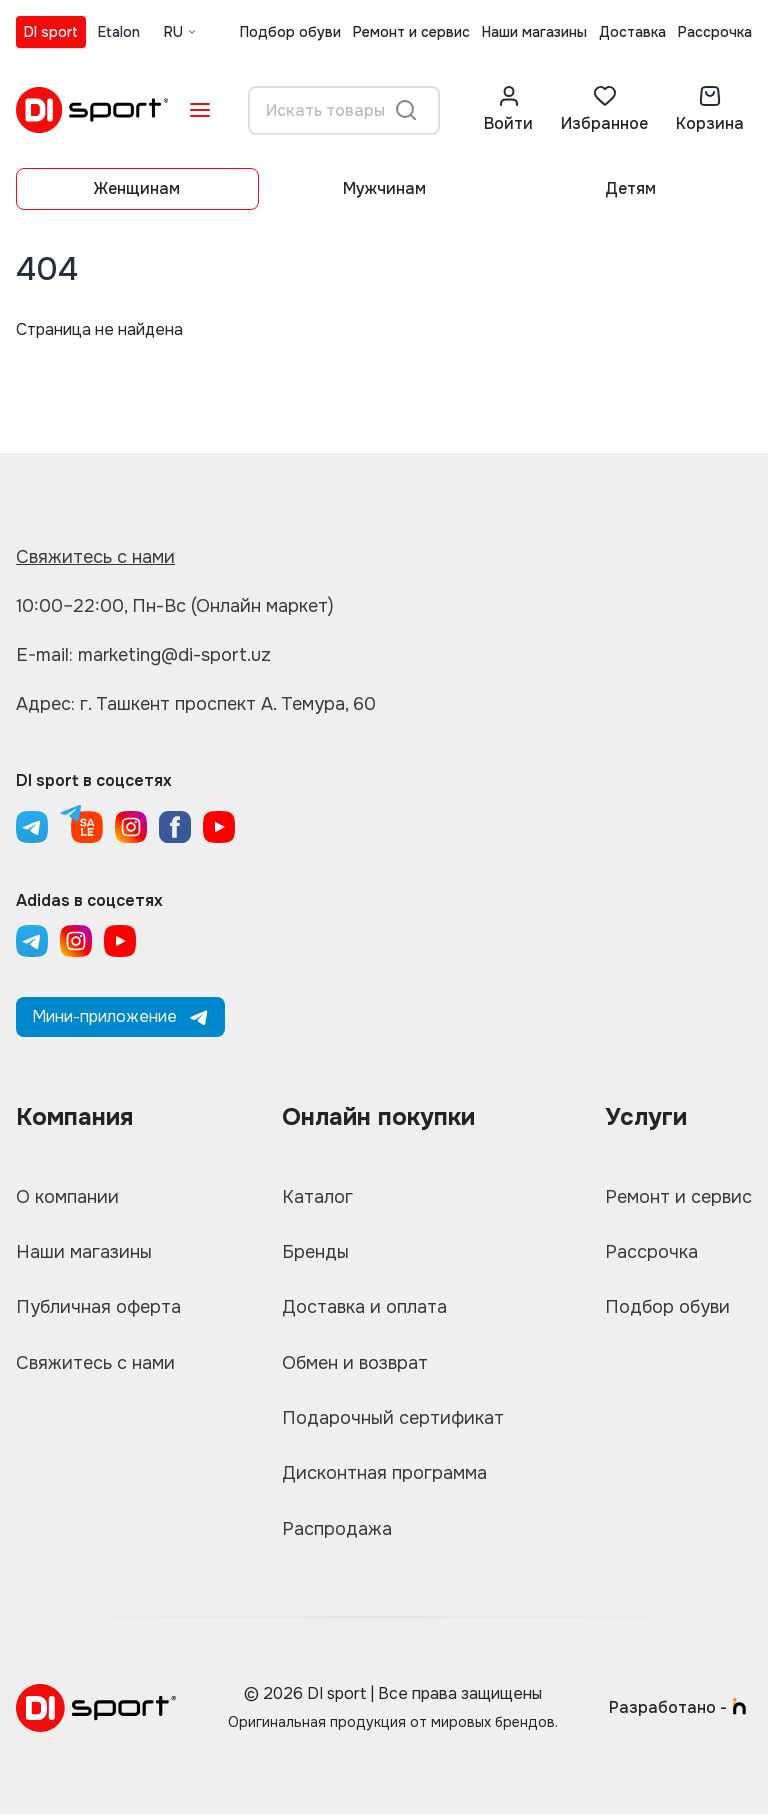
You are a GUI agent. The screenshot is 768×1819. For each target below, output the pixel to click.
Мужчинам (384, 188)
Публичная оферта (98, 1309)
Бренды (315, 1253)
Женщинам (137, 188)
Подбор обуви (290, 32)
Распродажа (337, 1533)
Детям (630, 188)
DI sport (51, 32)
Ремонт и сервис (411, 32)
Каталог (317, 1197)
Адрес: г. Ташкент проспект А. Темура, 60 (196, 704)
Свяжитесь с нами (95, 557)
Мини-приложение (120, 1016)
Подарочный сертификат (393, 1421)
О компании (67, 1197)
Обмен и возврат (355, 1365)
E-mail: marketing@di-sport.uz (145, 655)
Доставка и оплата (364, 1309)
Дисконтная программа (384, 1477)
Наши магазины (534, 32)
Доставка (632, 32)
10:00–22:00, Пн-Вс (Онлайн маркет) (175, 606)
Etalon (119, 32)
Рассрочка (715, 32)
